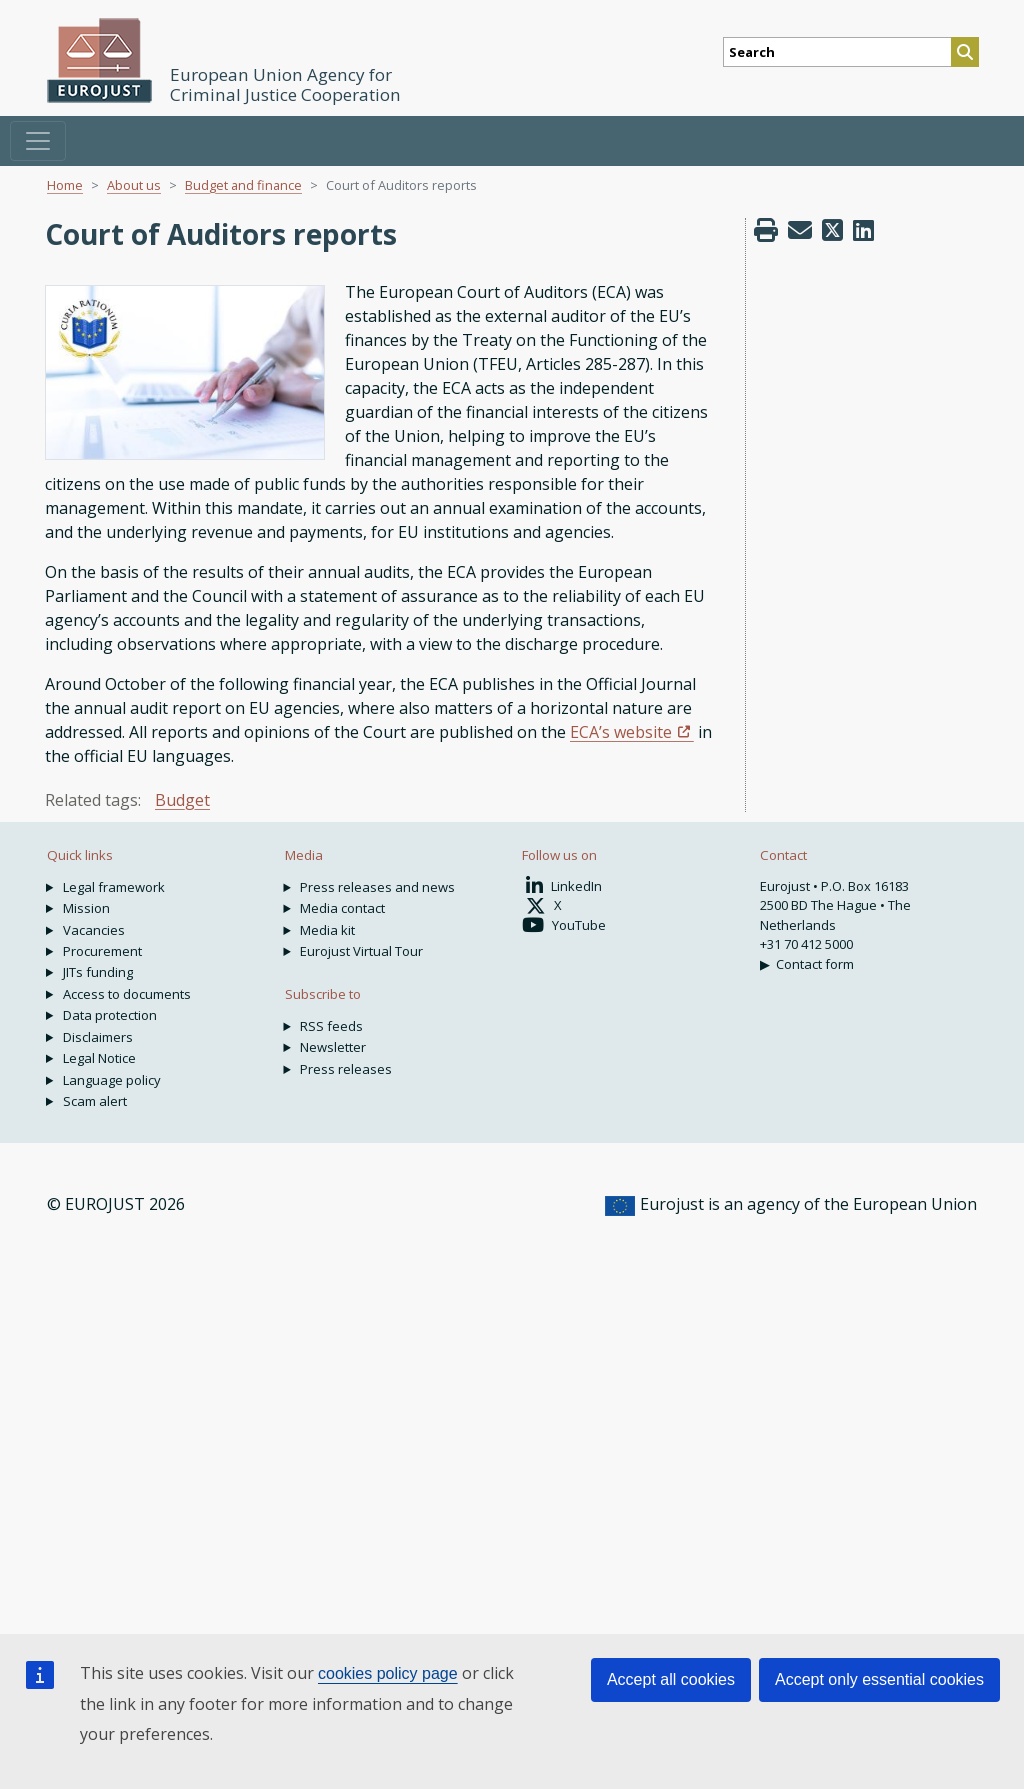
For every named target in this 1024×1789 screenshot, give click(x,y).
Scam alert (95, 1101)
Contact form (815, 964)
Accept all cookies (671, 1679)
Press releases (346, 1069)
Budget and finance (243, 185)
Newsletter (333, 1047)
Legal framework (114, 887)
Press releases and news (377, 887)
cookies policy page (388, 1673)
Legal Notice (99, 1058)
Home (65, 185)
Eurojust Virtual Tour (361, 951)
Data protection (110, 1015)
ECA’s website (621, 732)
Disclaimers (98, 1037)
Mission (86, 908)
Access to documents (127, 994)
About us (134, 185)
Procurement (102, 951)
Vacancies (94, 930)
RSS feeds (331, 1026)
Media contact (342, 908)
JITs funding (98, 972)
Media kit (327, 930)
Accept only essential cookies (879, 1679)
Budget (182, 800)
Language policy (112, 1080)
